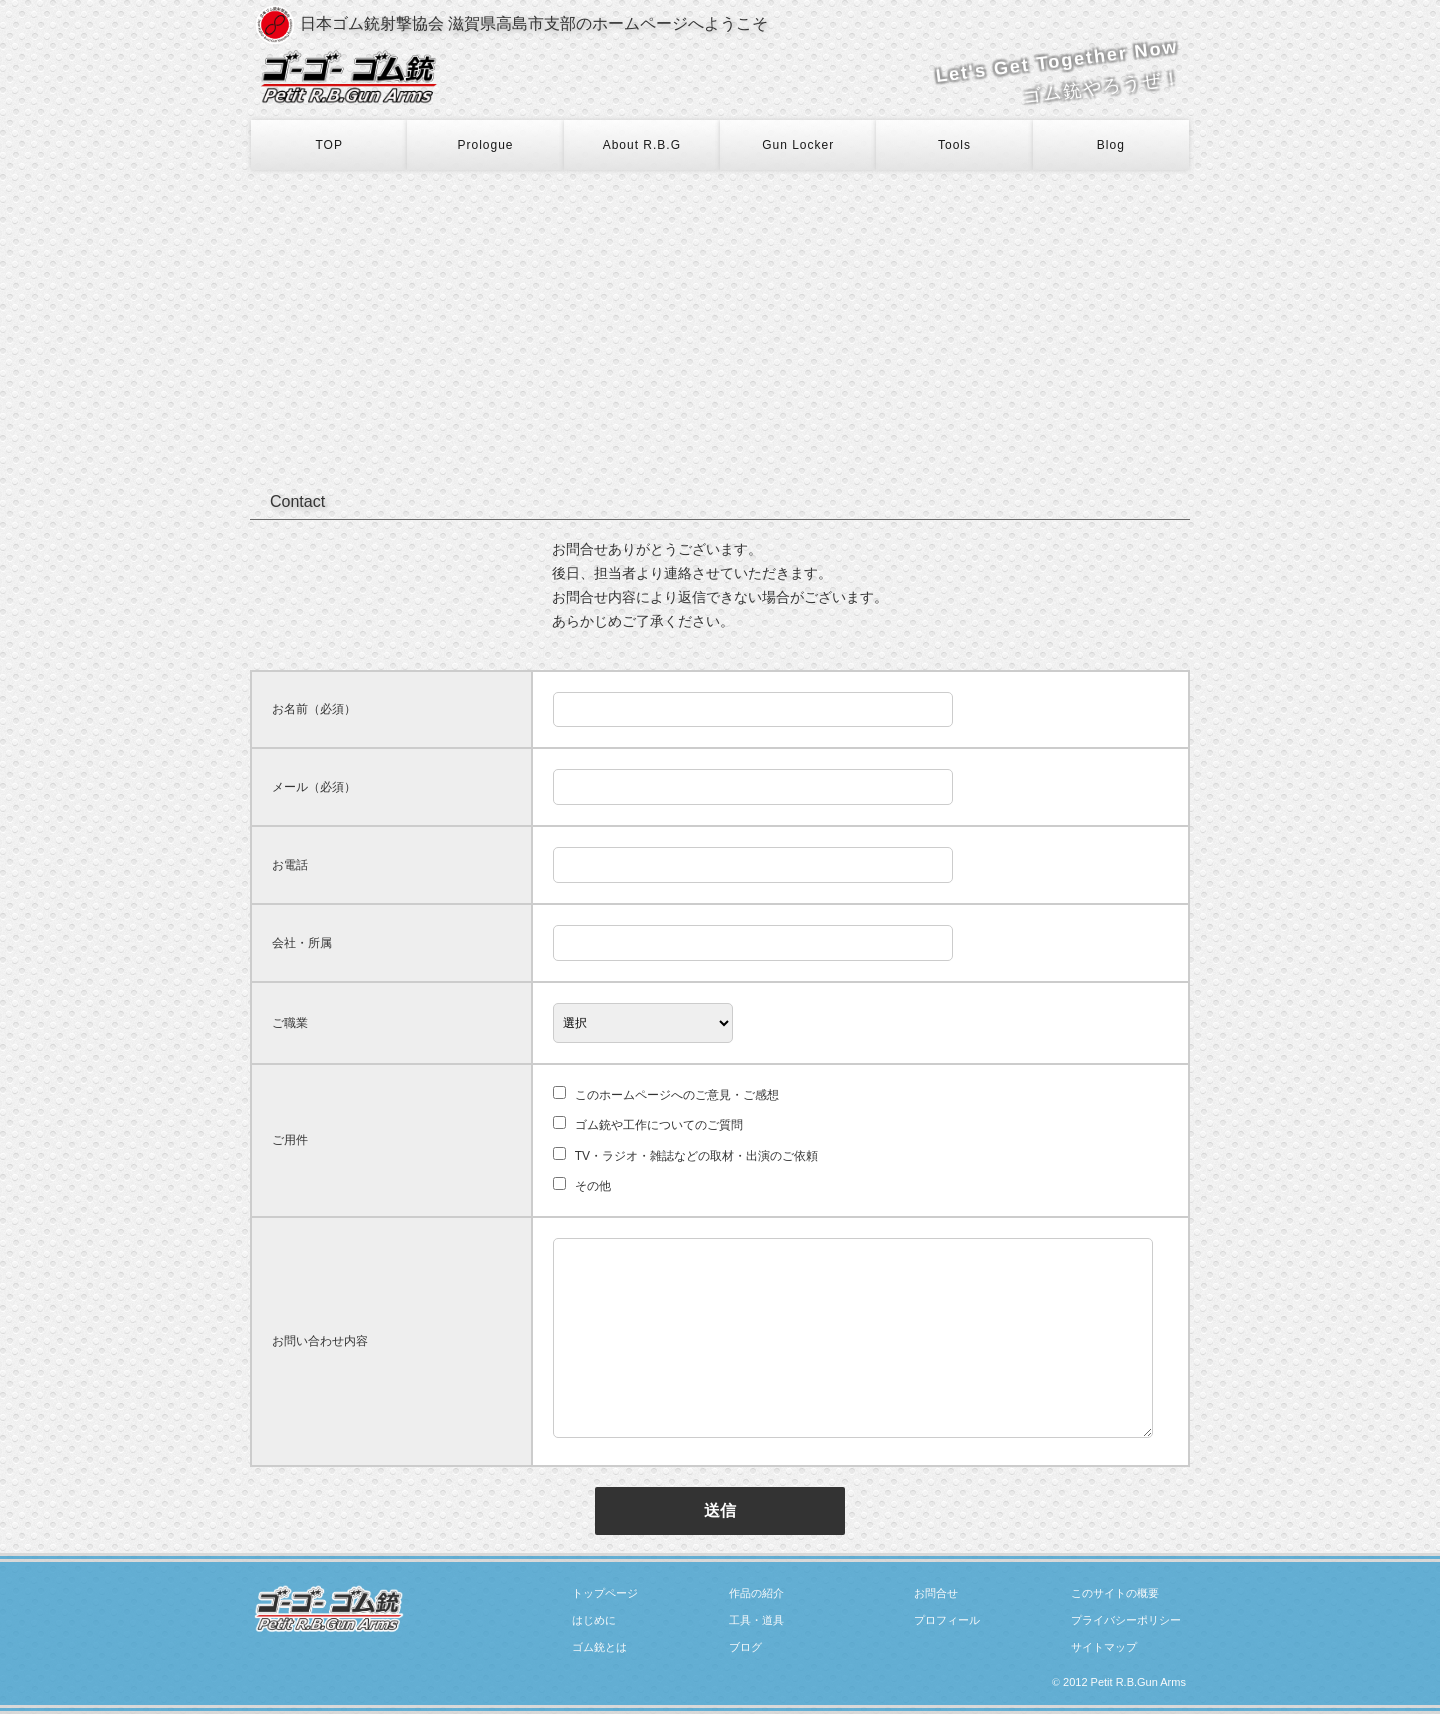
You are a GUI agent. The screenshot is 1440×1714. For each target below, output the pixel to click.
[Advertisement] (720, 320)
